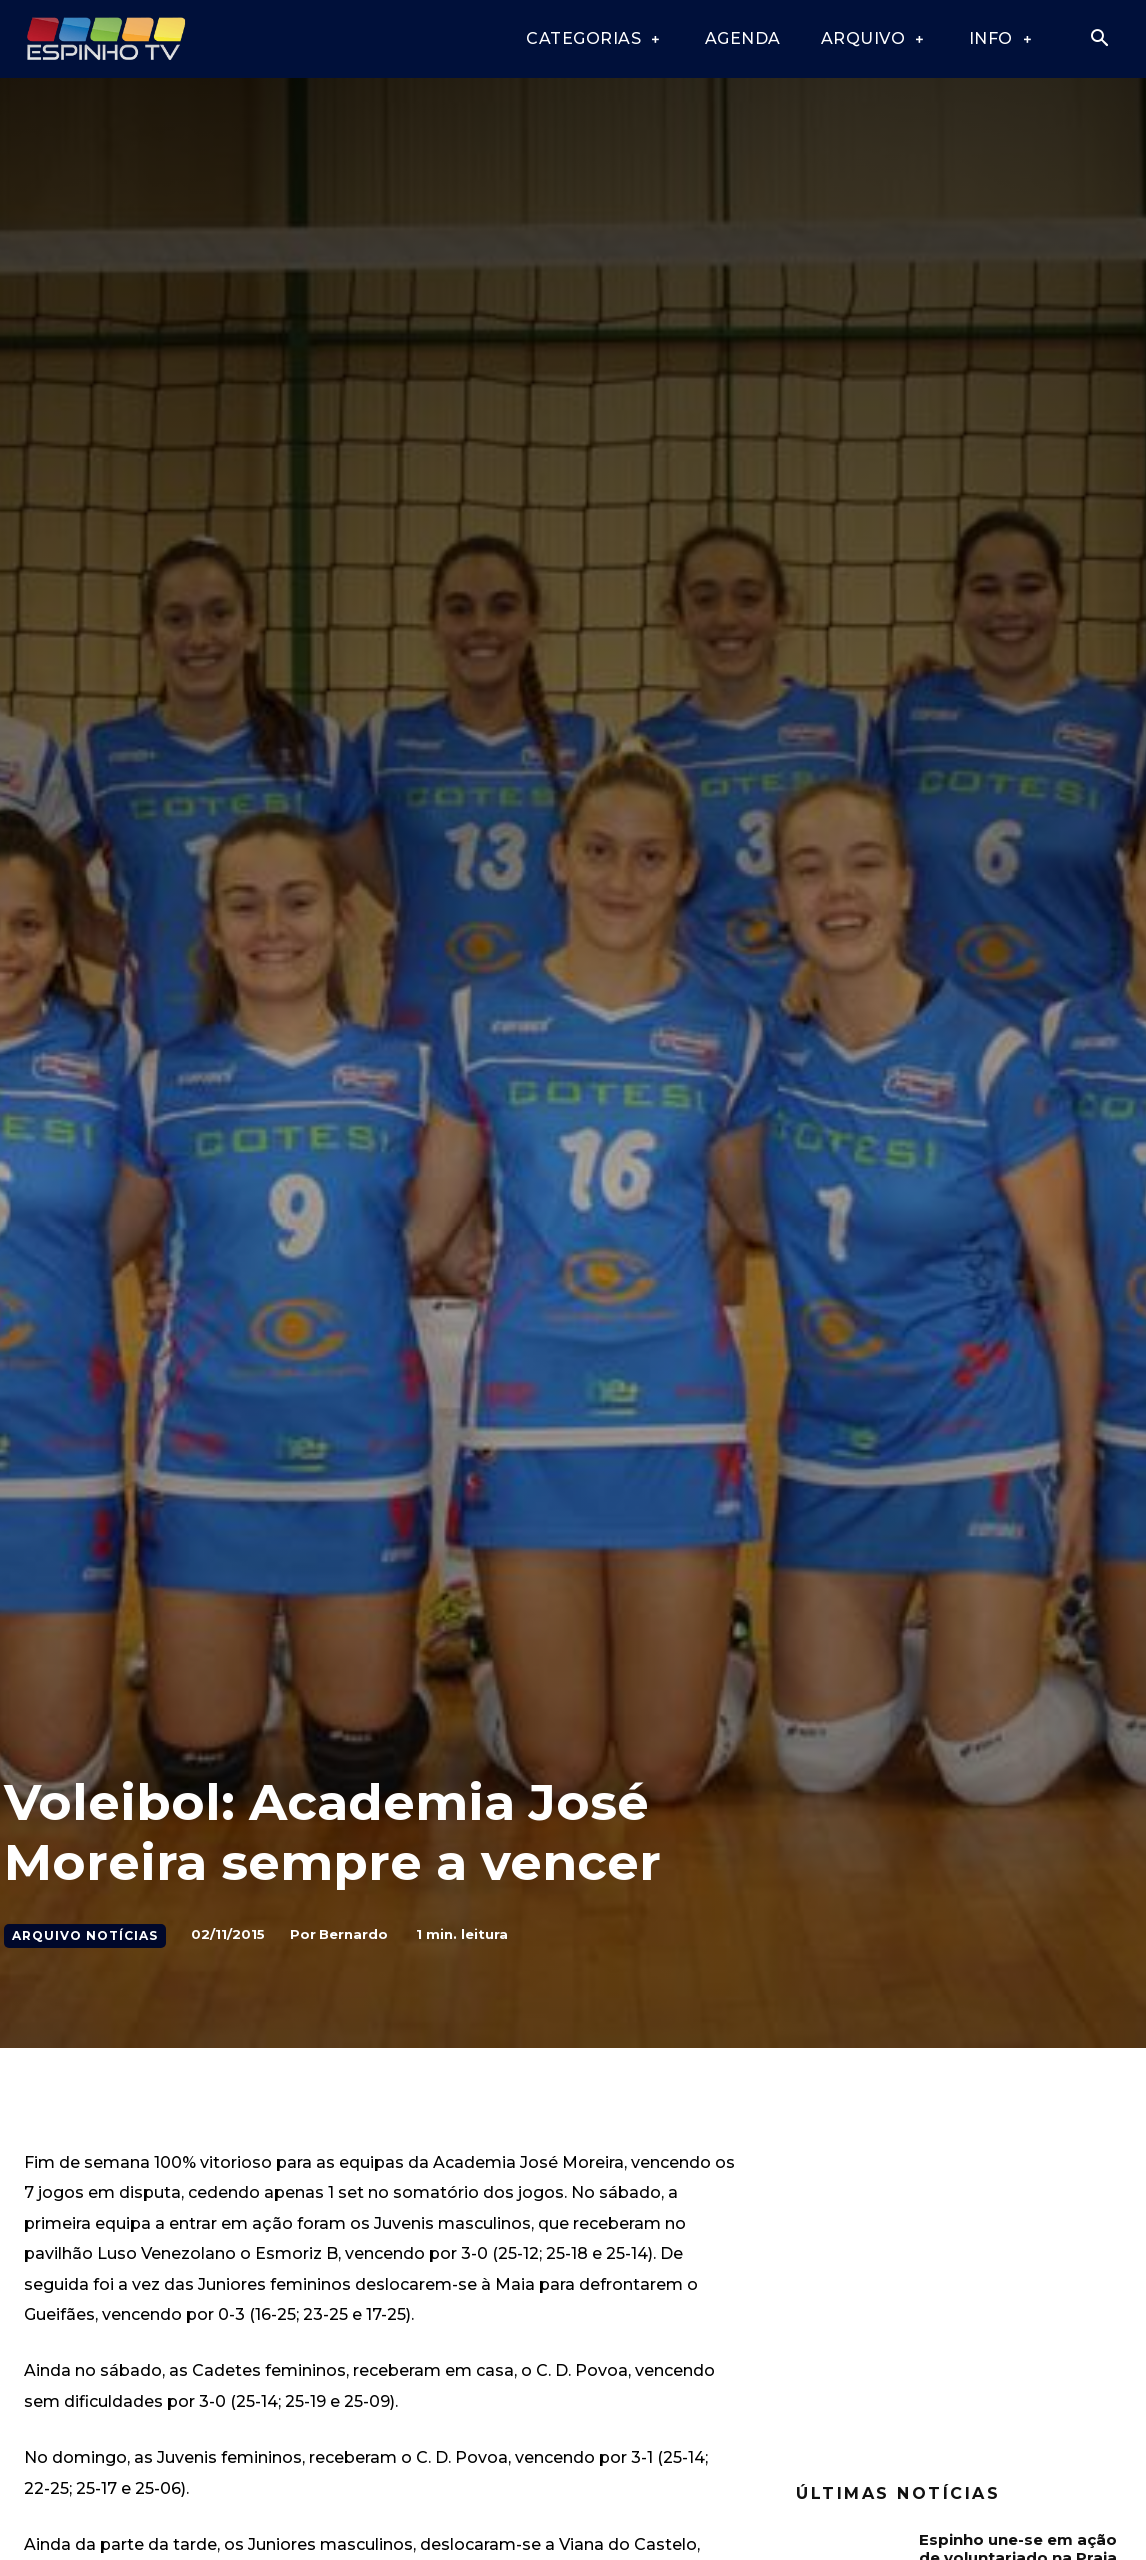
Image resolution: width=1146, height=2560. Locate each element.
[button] (1099, 40)
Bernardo (353, 1934)
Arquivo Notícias (85, 1936)
